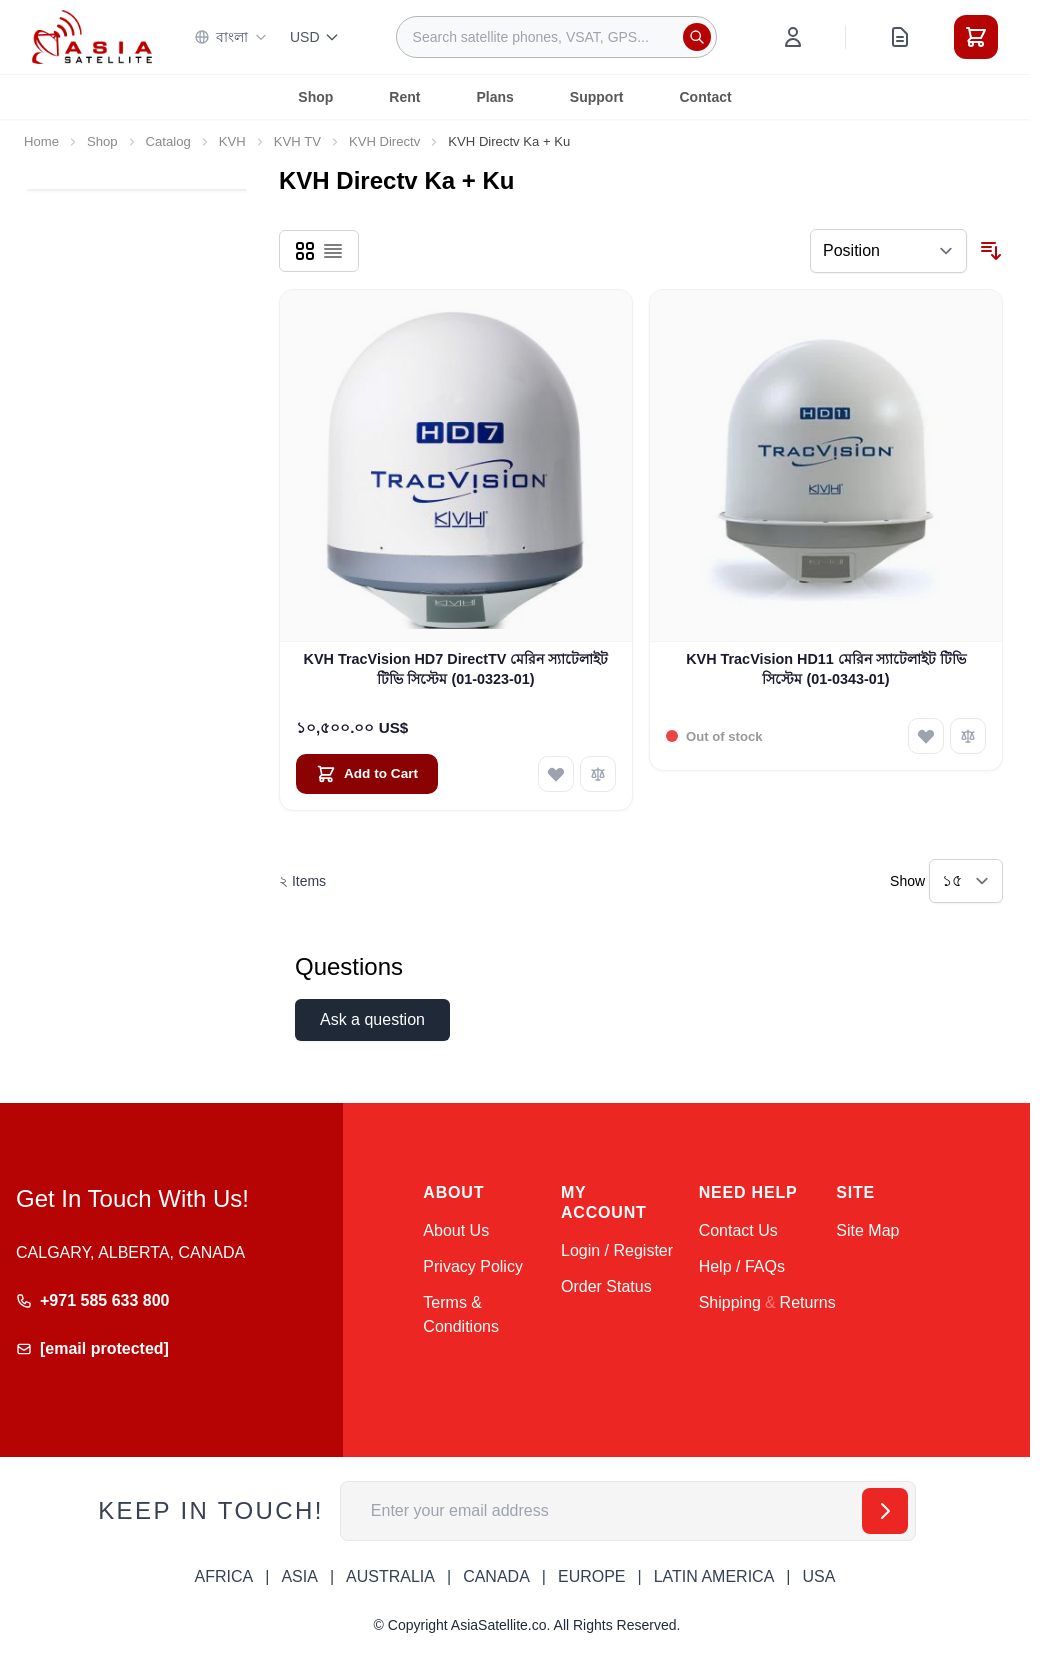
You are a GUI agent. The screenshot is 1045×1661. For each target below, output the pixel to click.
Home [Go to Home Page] (41, 141)
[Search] (697, 37)
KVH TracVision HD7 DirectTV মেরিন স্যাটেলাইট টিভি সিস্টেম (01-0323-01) (456, 668)
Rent (404, 97)
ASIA (299, 1576)
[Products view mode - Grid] (305, 251)
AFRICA (224, 1576)
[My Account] (793, 37)
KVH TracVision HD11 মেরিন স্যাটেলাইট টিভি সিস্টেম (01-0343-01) (826, 668)
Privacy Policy (473, 1266)
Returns (808, 1302)
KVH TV (297, 141)
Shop (315, 97)
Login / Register (617, 1250)
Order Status (606, 1286)
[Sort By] (888, 251)
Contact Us (738, 1230)
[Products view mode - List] (333, 251)
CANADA (496, 1576)
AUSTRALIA (390, 1576)
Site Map (867, 1230)
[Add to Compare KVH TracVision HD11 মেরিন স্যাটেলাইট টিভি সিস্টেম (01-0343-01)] (968, 736)
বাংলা (231, 37)
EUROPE (592, 1576)
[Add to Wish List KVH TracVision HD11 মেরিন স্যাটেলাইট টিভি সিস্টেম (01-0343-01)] (926, 736)
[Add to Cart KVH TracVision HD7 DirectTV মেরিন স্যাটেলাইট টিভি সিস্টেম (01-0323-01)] (367, 774)
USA (818, 1576)
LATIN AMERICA (714, 1576)
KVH (232, 141)
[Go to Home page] (92, 36)
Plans (494, 97)
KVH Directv (384, 141)
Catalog (168, 141)
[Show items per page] (966, 881)
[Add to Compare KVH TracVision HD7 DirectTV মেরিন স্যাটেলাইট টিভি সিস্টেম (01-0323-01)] (598, 774)
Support (597, 97)
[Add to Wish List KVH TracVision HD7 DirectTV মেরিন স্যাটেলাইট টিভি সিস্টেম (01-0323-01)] (556, 774)
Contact (706, 97)
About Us (456, 1230)
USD (315, 37)
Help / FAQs (742, 1266)
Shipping (730, 1302)
